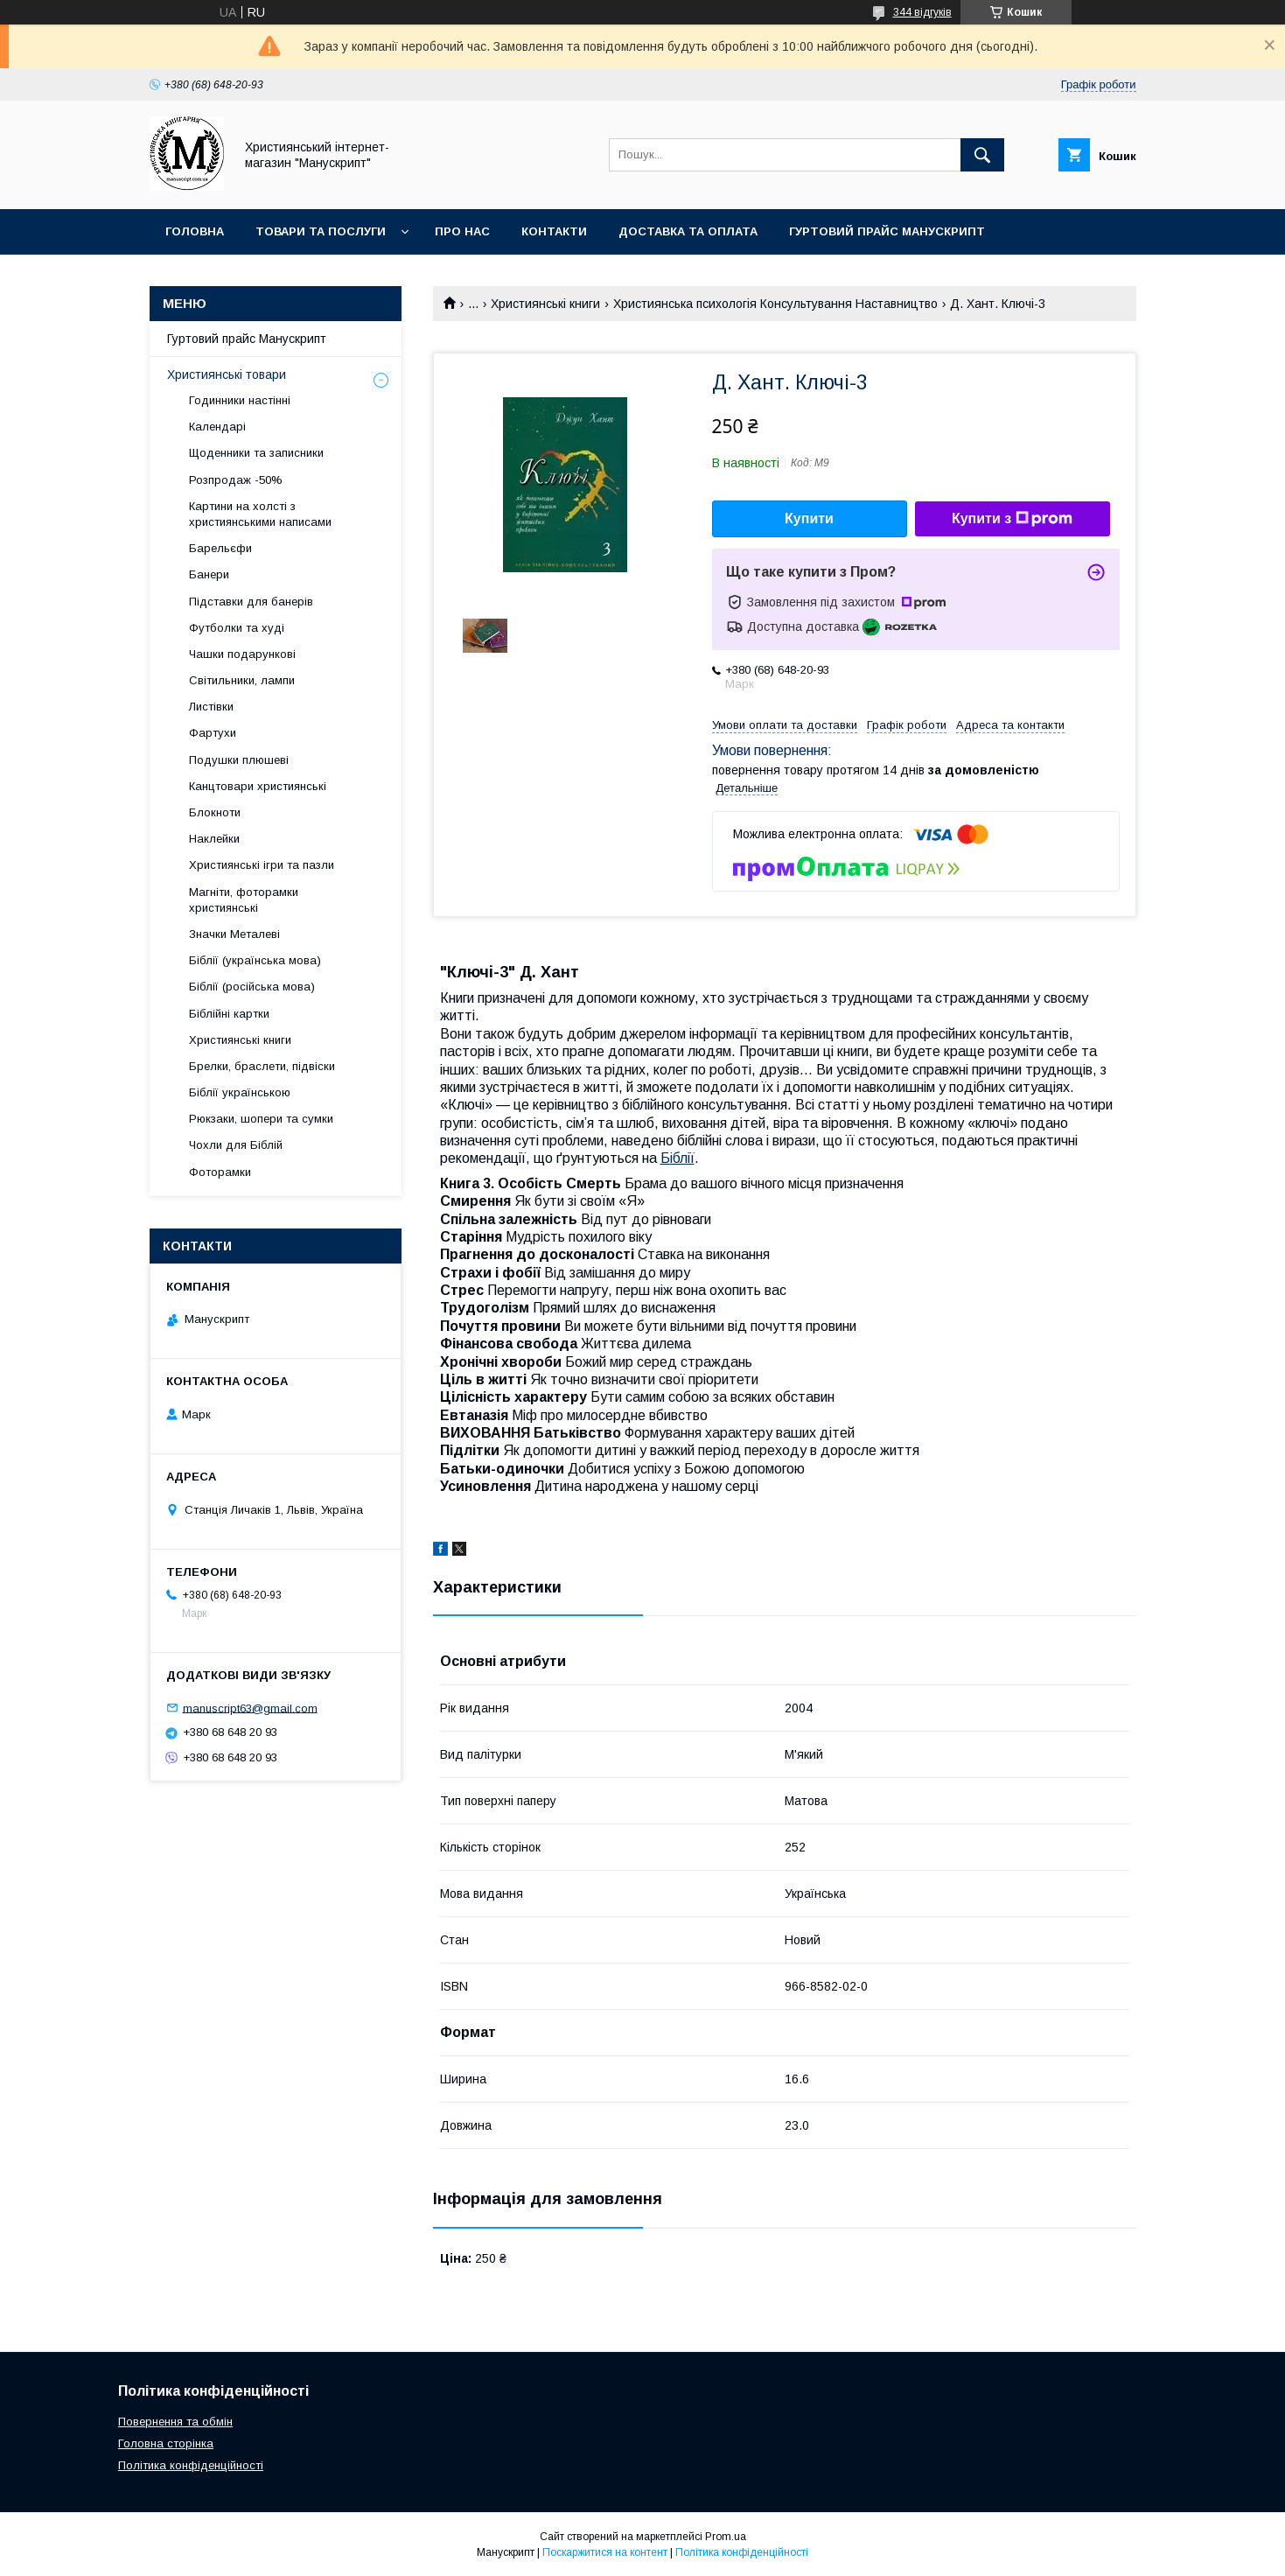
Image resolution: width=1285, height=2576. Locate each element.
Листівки (211, 706)
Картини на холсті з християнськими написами (260, 514)
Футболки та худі (236, 627)
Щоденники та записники (256, 452)
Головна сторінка (165, 2443)
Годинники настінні (239, 400)
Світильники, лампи (242, 680)
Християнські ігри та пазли (261, 865)
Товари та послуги (320, 231)
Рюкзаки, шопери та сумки (261, 1118)
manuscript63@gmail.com (250, 1707)
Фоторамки (220, 1172)
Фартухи (212, 732)
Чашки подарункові (242, 654)
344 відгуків (922, 12)
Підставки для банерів (251, 601)
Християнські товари (226, 375)
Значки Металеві (234, 934)
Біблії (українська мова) (255, 960)
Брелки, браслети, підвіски (262, 1066)
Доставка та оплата (688, 231)
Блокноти (215, 812)
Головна (194, 231)
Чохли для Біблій (236, 1145)
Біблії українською (239, 1092)
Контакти (554, 231)
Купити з (1012, 519)
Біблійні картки (229, 1013)
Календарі (217, 426)
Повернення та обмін (175, 2421)
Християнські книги (545, 304)
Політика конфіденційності (190, 2465)
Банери (209, 574)
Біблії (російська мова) (252, 986)
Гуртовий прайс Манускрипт (887, 231)
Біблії (677, 1158)
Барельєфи (220, 548)
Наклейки (214, 838)
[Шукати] (982, 155)
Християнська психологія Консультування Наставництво (775, 304)
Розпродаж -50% (236, 479)
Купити (809, 518)
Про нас (462, 231)
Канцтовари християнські (257, 786)
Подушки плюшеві (239, 759)
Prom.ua (725, 2536)
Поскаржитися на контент (604, 2552)
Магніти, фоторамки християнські (243, 900)
